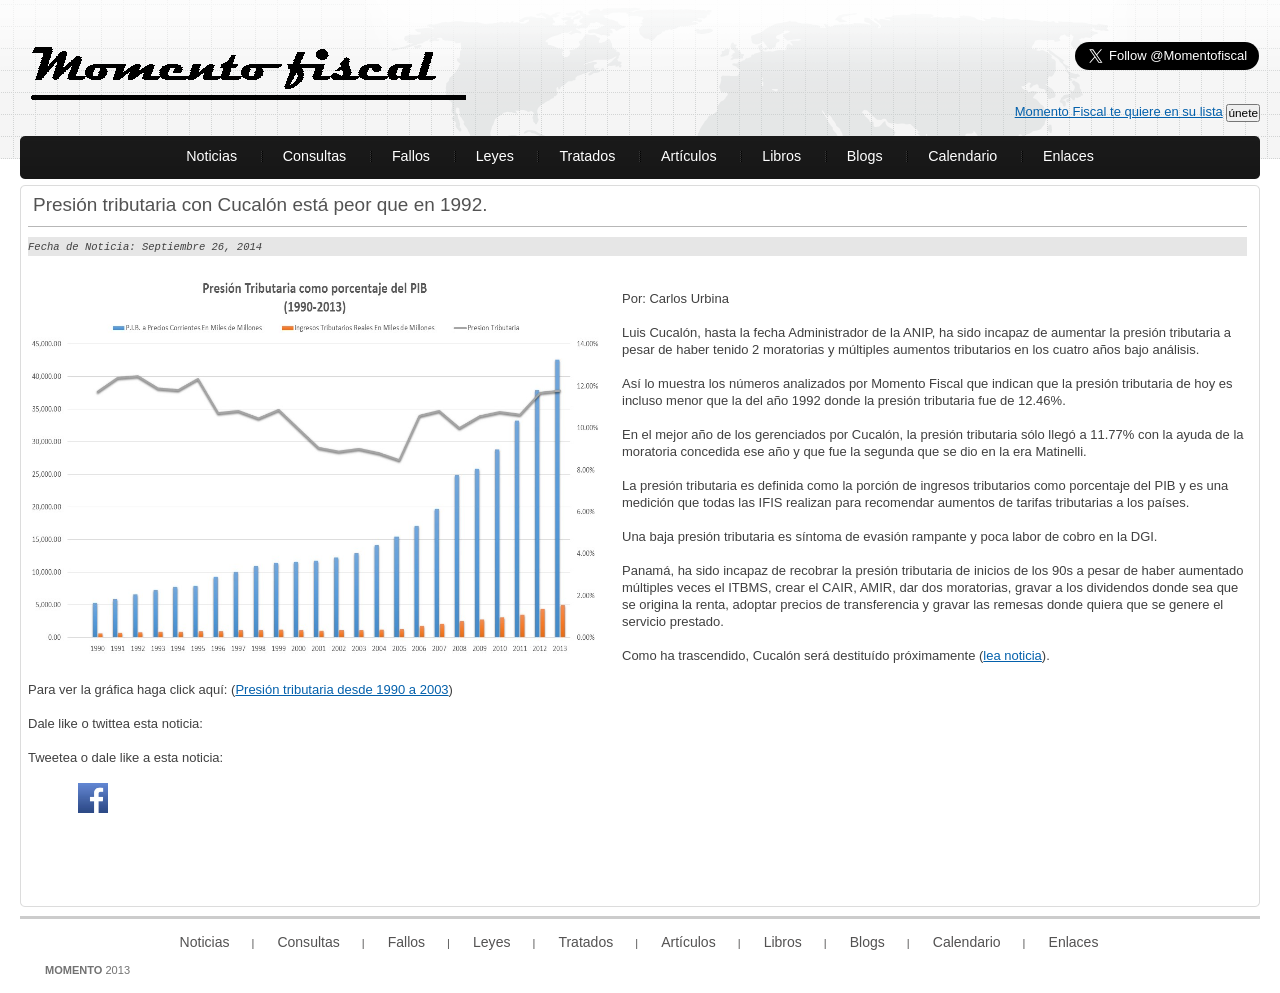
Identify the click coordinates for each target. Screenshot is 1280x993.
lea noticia (1012, 654)
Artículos (689, 156)
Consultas (315, 156)
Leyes (495, 156)
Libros (781, 156)
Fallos (411, 156)
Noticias (211, 156)
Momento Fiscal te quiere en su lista (1119, 111)
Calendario (962, 156)
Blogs (865, 156)
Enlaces (1068, 156)
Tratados (587, 156)
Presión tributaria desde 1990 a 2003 (341, 688)
